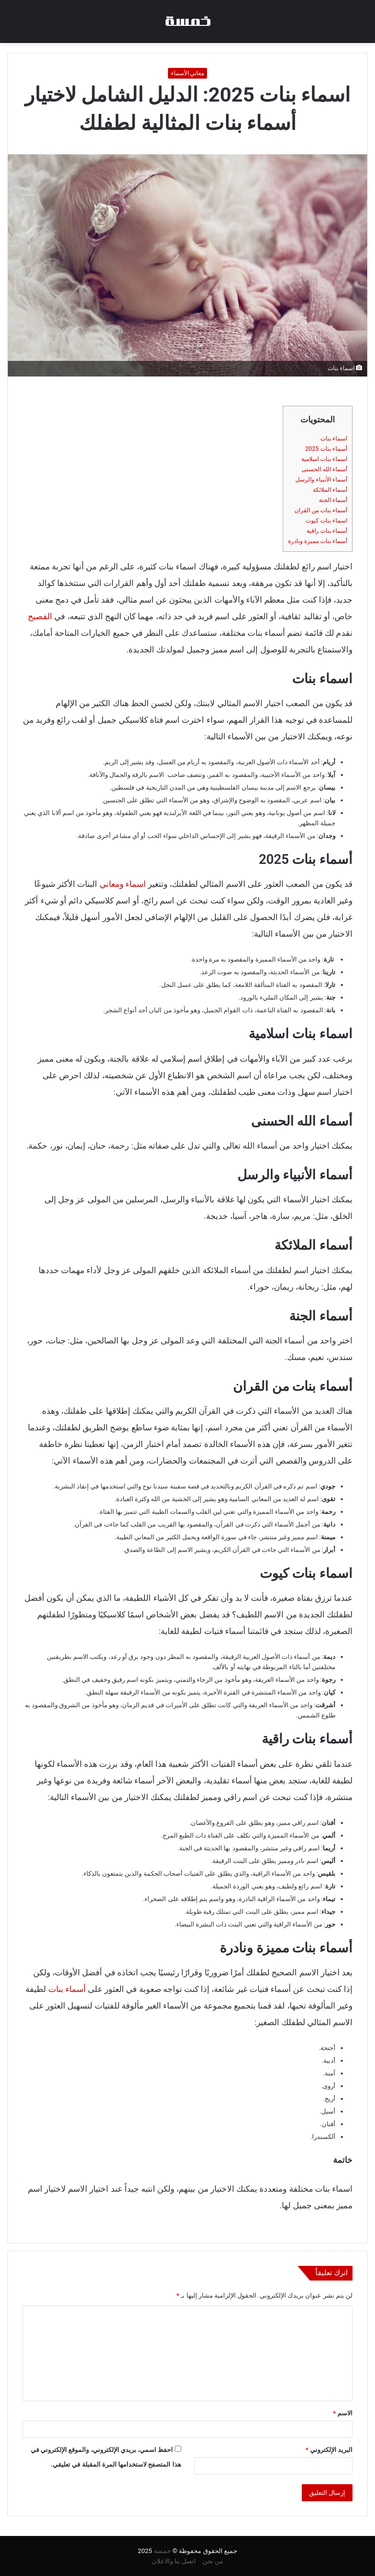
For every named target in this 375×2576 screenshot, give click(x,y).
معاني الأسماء (188, 73)
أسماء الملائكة (330, 489)
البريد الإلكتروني (329, 2449)
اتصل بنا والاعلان (174, 2561)
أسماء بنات (67, 1989)
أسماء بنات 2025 (326, 448)
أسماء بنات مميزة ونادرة (317, 541)
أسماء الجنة (333, 500)
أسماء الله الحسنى (324, 469)
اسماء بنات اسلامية (324, 459)
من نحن (213, 2561)
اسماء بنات (333, 438)
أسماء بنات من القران (320, 510)
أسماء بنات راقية (327, 530)
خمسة (162, 2551)
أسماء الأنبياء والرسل (321, 479)
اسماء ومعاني (123, 884)
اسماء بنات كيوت (326, 520)
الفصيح (40, 616)
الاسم (343, 2413)
